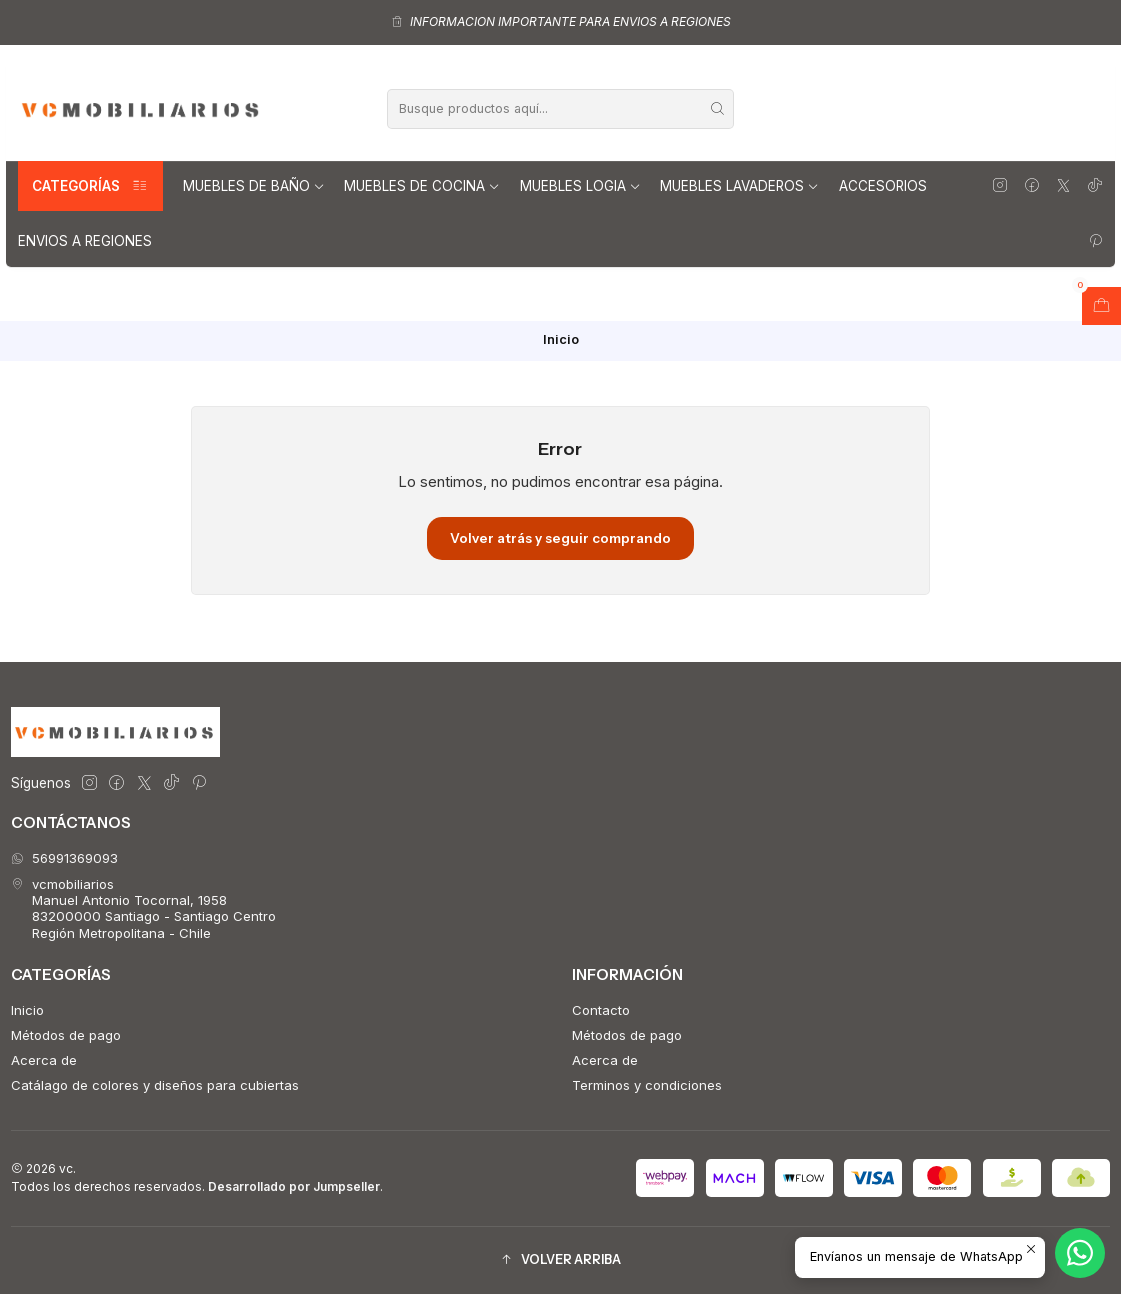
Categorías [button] (90, 186)
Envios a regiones (85, 241)
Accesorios (883, 186)
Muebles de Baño (254, 186)
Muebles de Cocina (422, 186)
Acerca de (44, 1060)
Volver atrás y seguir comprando (560, 538)
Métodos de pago (66, 1035)
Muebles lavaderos (739, 186)
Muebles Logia (580, 186)
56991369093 (64, 858)
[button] (560, 1260)
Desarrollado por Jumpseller (294, 1186)
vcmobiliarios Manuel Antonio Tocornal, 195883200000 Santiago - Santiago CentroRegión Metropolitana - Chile (143, 908)
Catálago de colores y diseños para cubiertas (155, 1085)
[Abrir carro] (1101, 306)
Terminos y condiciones (647, 1085)
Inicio (27, 1010)
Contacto (601, 1010)
